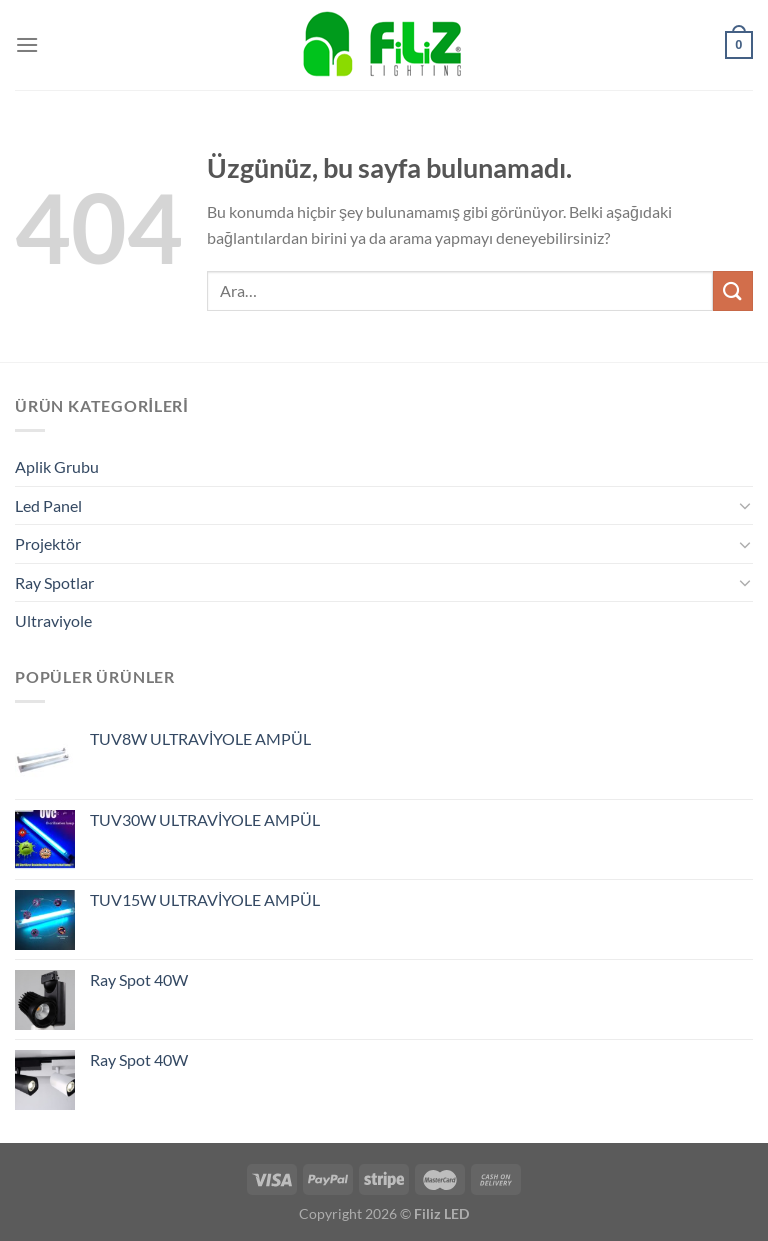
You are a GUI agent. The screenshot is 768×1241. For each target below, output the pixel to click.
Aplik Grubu (57, 466)
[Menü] (27, 44)
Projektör (48, 543)
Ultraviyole (53, 620)
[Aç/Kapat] (745, 505)
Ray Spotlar (54, 582)
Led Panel (48, 505)
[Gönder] (733, 290)
